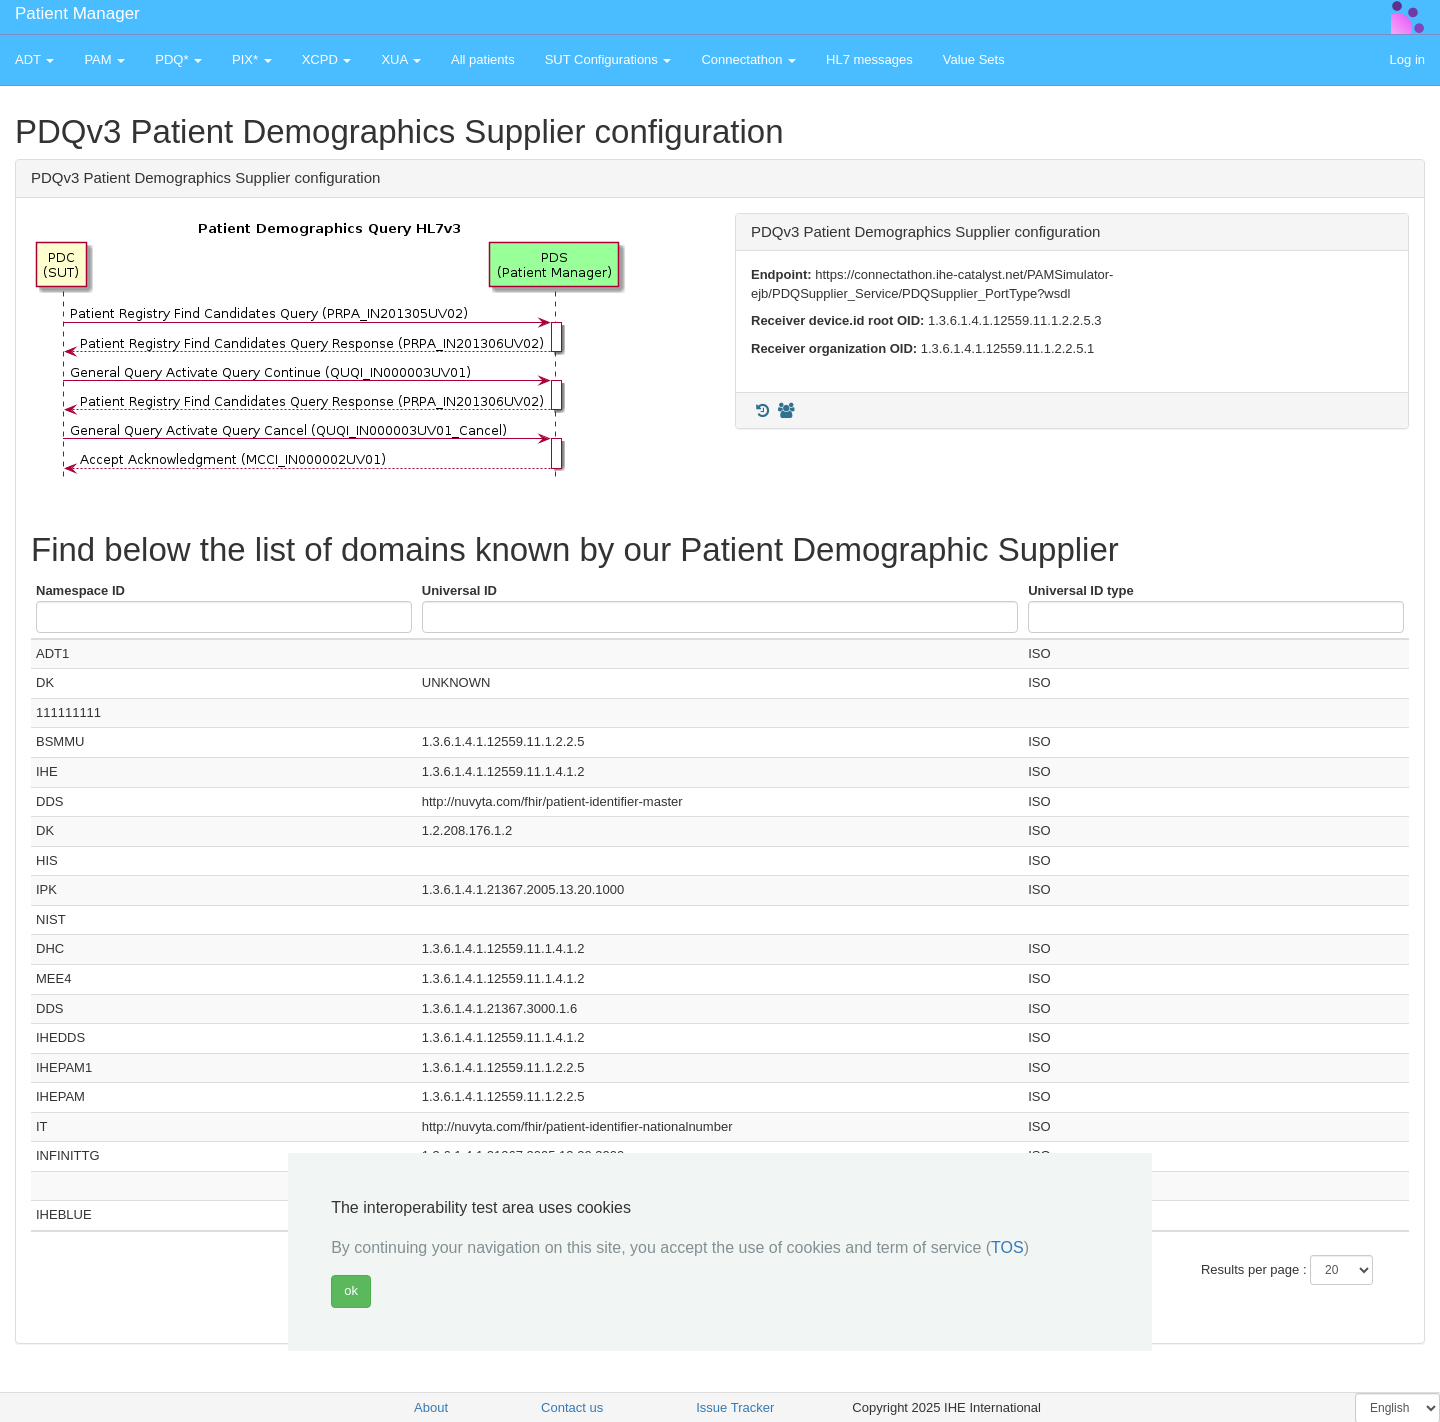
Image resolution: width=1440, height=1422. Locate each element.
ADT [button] (34, 59)
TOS (1007, 1247)
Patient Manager (77, 13)
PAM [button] (104, 59)
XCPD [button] (327, 59)
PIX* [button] (252, 59)
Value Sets (974, 59)
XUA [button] (401, 59)
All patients (483, 59)
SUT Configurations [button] (608, 59)
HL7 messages (869, 59)
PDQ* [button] (178, 59)
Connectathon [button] (748, 59)
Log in (1407, 59)
